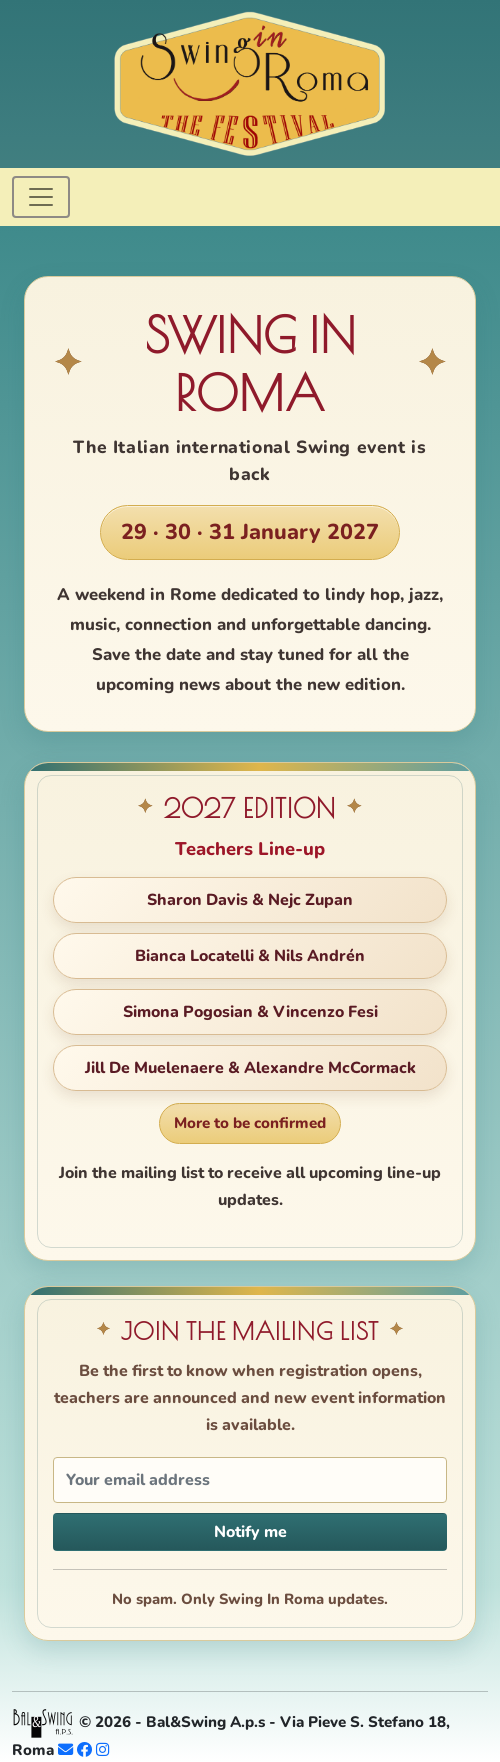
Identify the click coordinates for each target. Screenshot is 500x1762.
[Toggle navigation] (41, 197)
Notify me (250, 1532)
